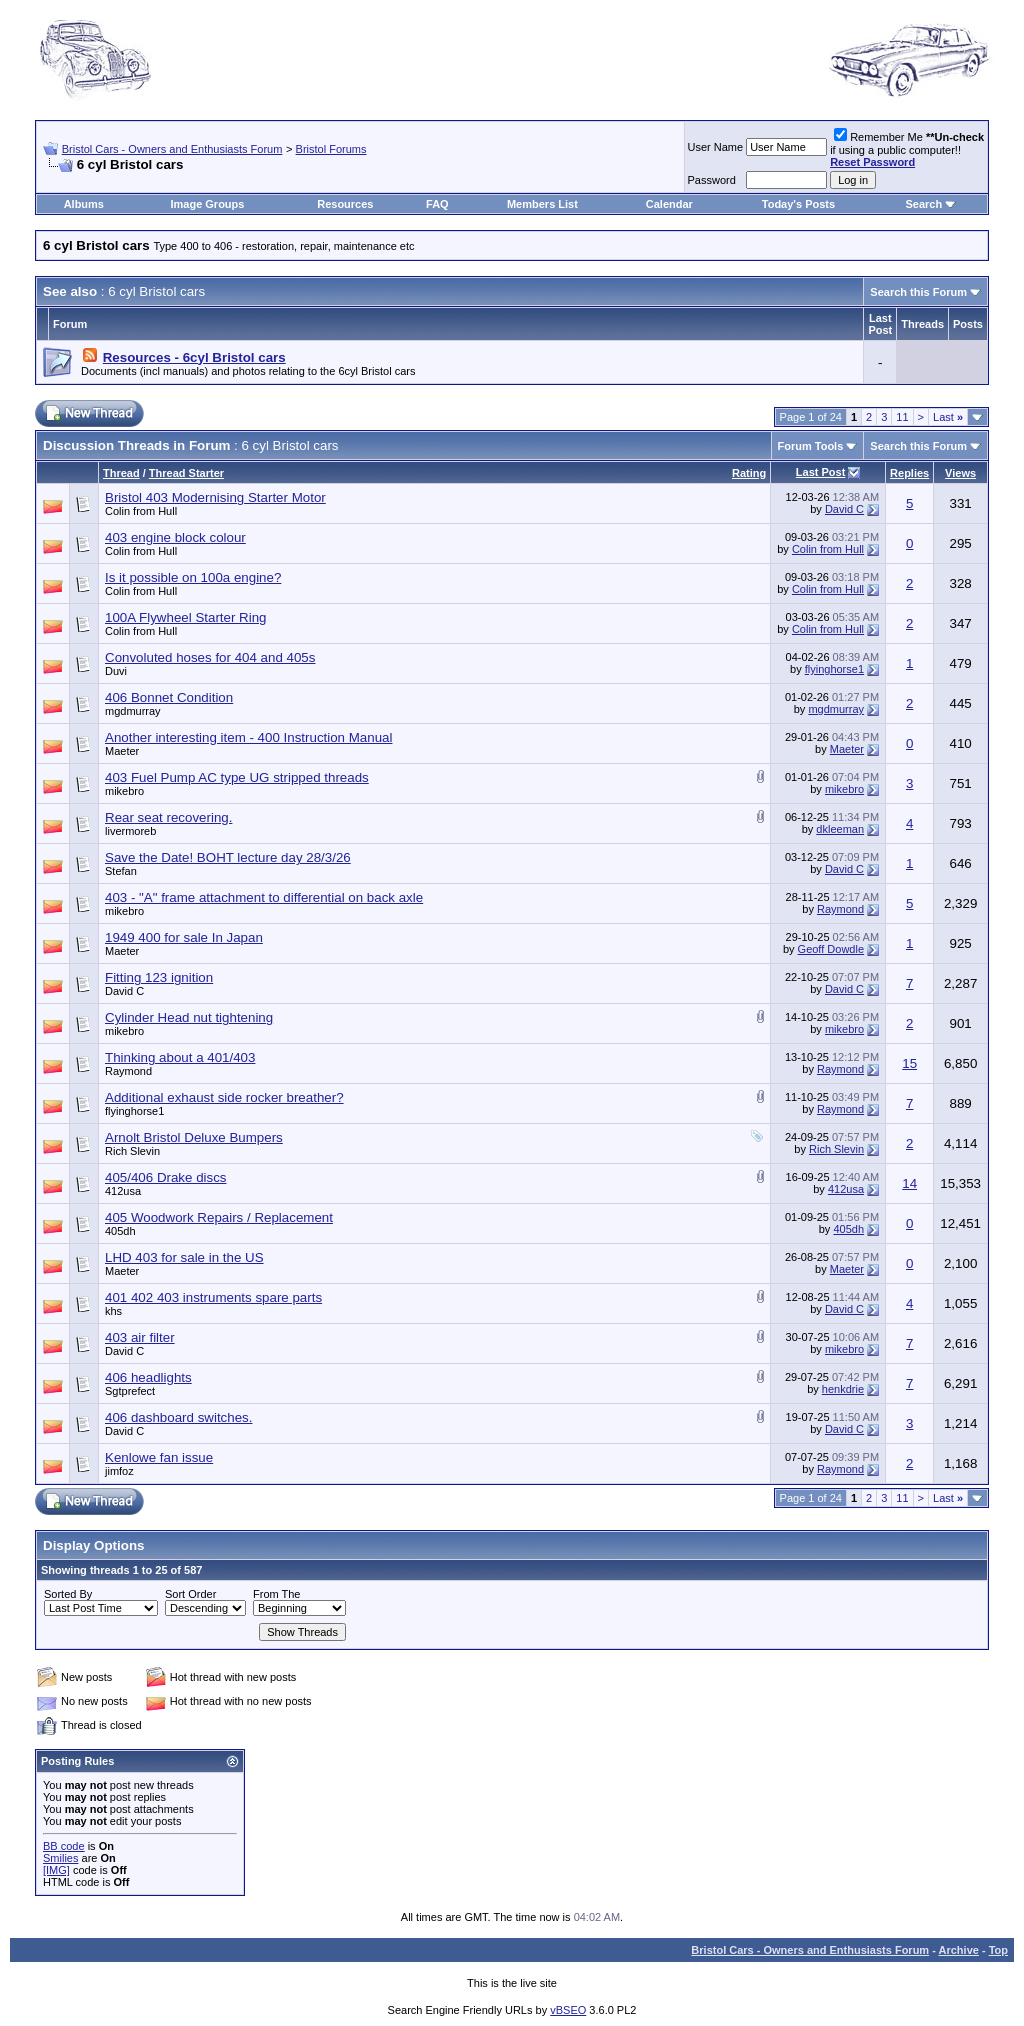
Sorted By (68, 1594)
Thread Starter (186, 473)
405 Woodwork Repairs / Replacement (219, 1217)
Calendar (669, 204)
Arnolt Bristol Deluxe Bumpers (194, 1137)
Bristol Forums (331, 149)
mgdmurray (133, 711)
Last (948, 417)
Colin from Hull (141, 511)
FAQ (437, 204)
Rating (749, 473)
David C (844, 509)
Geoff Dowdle (831, 949)
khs (113, 1311)
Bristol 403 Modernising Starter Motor (215, 497)
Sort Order (190, 1594)
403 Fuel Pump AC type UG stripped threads (237, 777)
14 (909, 1183)
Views (960, 473)
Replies (909, 473)
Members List (542, 204)
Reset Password (872, 162)
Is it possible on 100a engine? (193, 577)
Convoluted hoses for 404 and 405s (210, 657)
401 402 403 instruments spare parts (213, 1297)
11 (902, 417)
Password (712, 180)
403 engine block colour (175, 537)
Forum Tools (811, 446)
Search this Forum (918, 292)
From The (276, 1594)
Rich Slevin (132, 1151)
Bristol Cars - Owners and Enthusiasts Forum (172, 149)
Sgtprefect (130, 1391)
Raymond (840, 909)
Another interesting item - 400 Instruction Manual (248, 737)
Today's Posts (798, 204)
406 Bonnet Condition (169, 697)
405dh (120, 1231)
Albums (84, 204)
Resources (345, 204)
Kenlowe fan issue (159, 1457)
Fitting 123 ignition (159, 977)
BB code (64, 1846)
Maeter (122, 751)
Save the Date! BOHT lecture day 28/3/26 (228, 857)
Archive (959, 1950)
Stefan (121, 871)
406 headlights (148, 1377)
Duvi (116, 671)
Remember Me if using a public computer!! (907, 149)
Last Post (821, 472)
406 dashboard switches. (178, 1417)
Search (923, 204)
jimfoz (119, 1471)
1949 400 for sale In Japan (184, 937)
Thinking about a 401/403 (180, 1057)
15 (909, 1063)
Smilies (60, 1858)
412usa (123, 1191)
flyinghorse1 (834, 669)
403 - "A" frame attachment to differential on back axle (264, 897)
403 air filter (140, 1337)
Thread (121, 473)
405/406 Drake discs (166, 1177)
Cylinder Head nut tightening (189, 1017)
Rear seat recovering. (168, 817)
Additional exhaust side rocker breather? (224, 1097)
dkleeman (840, 829)
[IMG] (56, 1870)
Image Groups (207, 204)
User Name (716, 147)
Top (998, 1950)
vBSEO (568, 2010)
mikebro (124, 791)
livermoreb (130, 831)
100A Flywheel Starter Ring (186, 617)
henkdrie (843, 1389)
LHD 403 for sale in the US (184, 1257)
